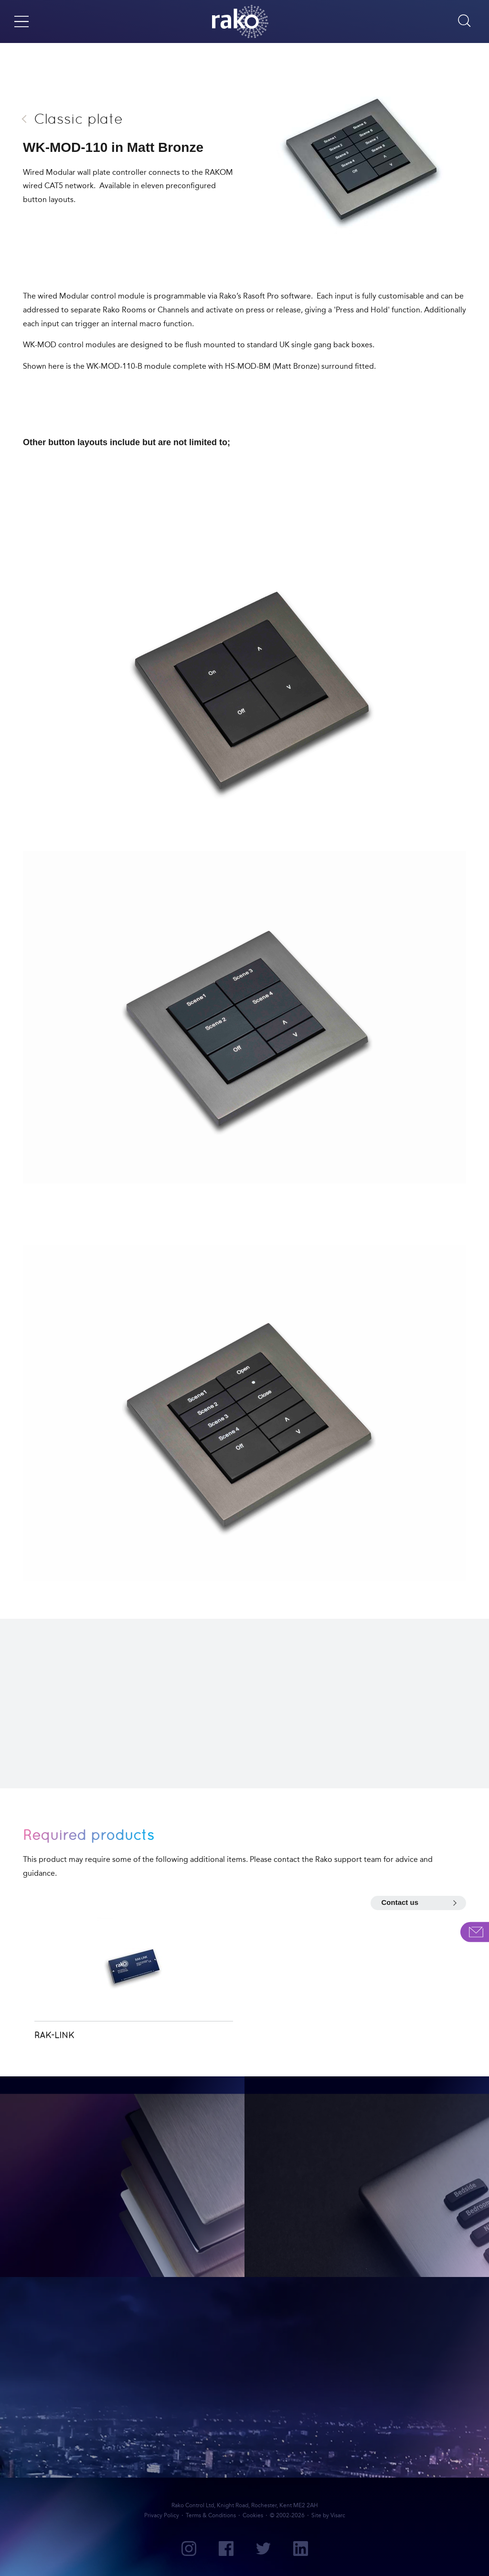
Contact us (400, 1902)
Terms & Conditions (211, 2515)
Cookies (253, 2515)
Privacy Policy (161, 2515)
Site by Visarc (328, 2515)
